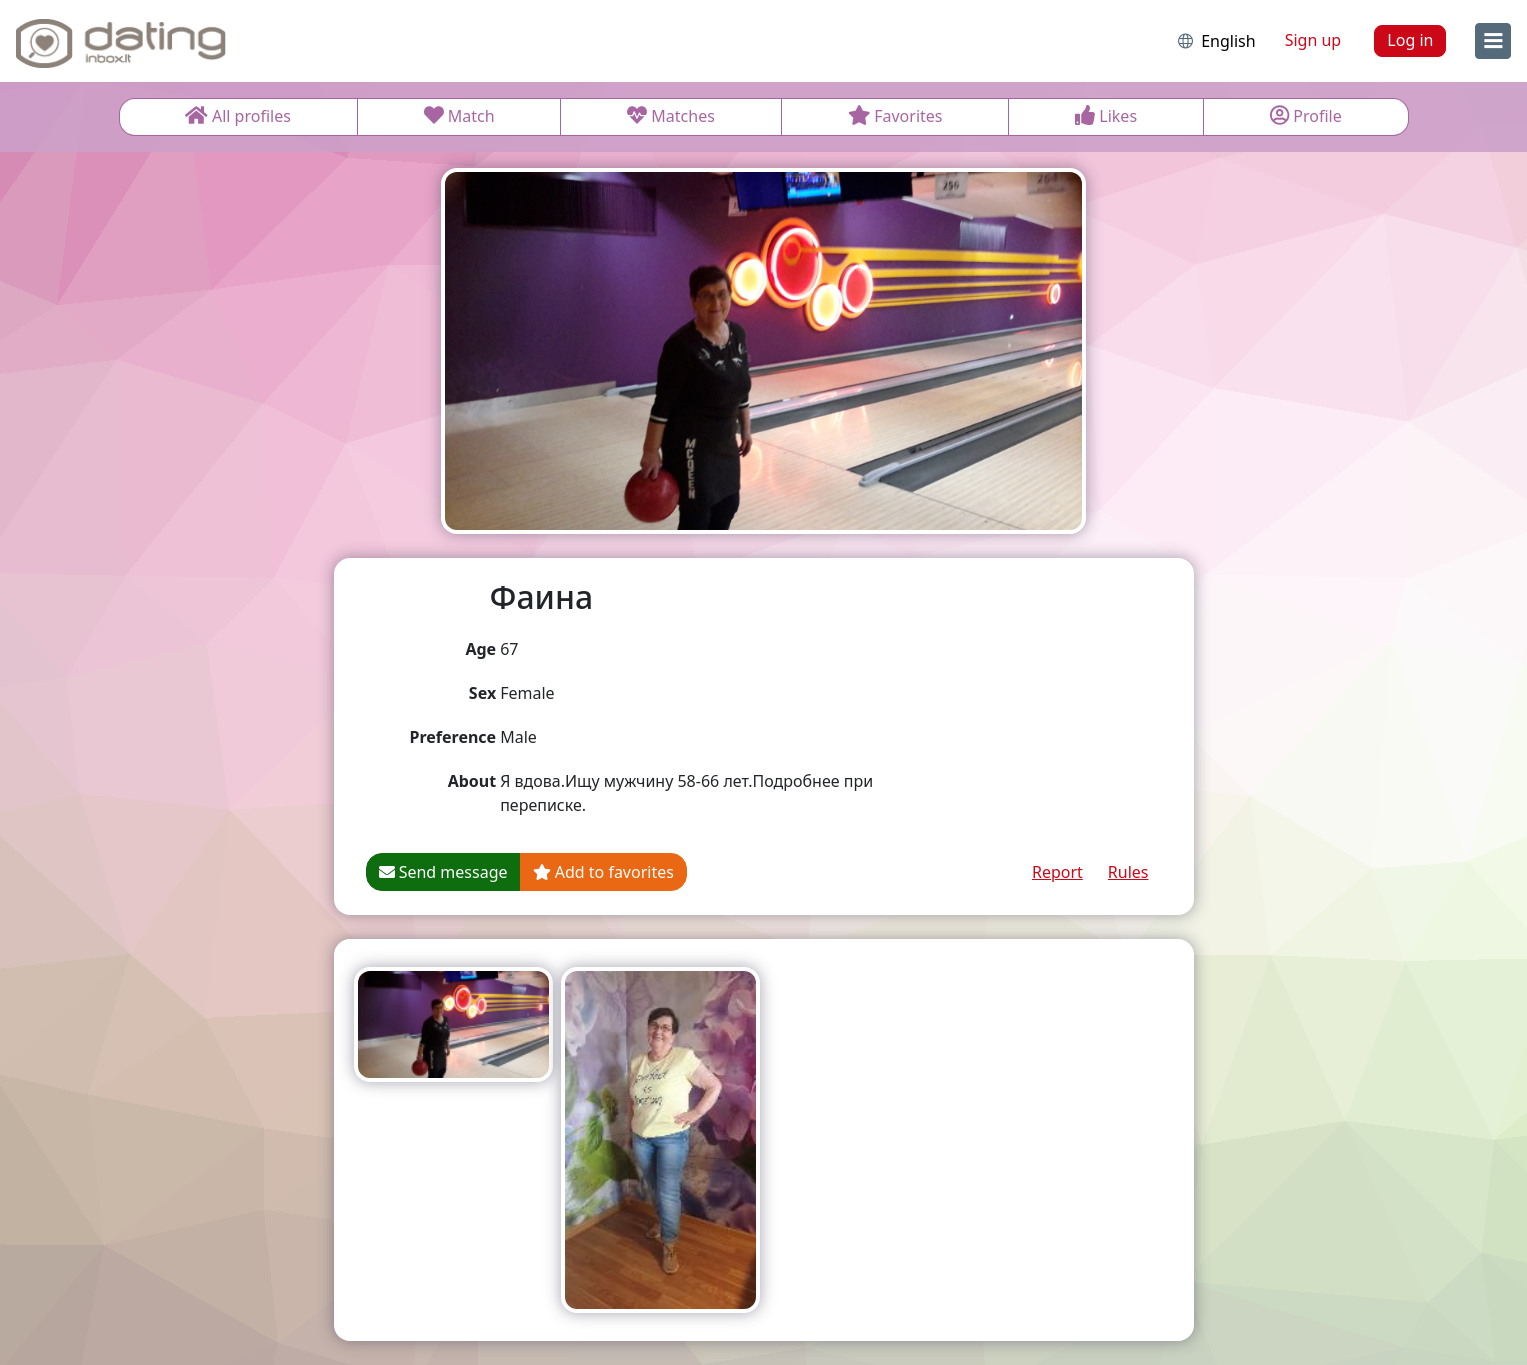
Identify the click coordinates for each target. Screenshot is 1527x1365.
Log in (1410, 40)
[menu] (1493, 41)
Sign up (1313, 40)
